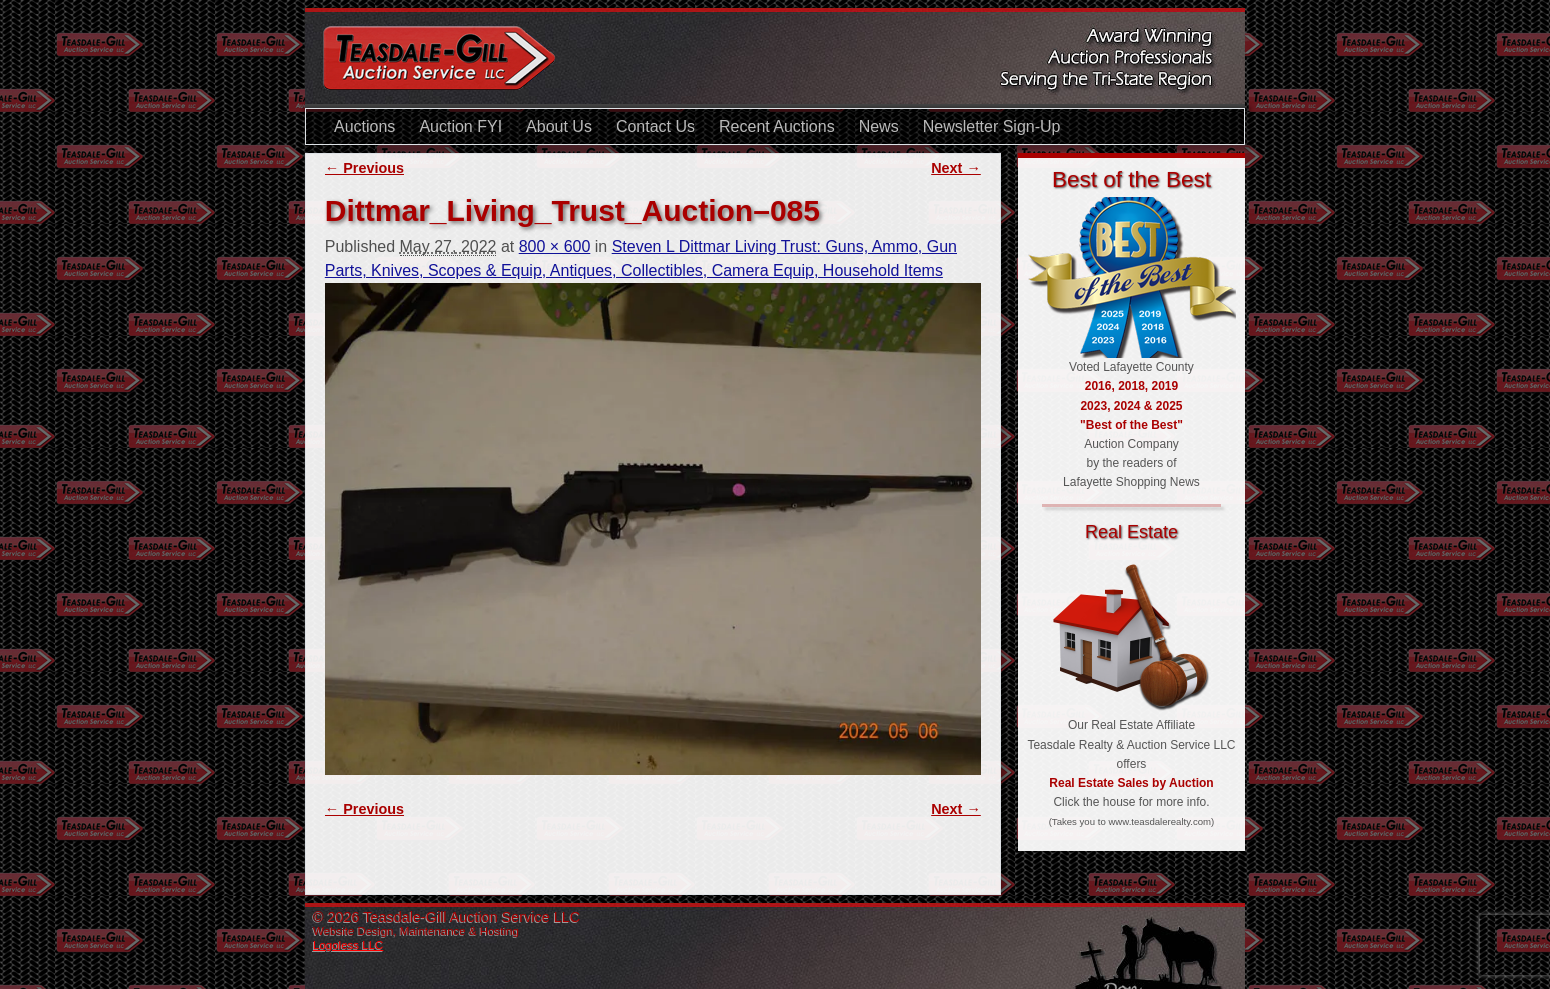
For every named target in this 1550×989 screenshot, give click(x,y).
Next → (956, 168)
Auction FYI (460, 126)
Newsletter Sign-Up (992, 126)
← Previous (364, 168)
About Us (559, 126)
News (879, 126)
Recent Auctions (777, 126)
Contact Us (655, 126)
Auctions (364, 126)
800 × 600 (555, 246)
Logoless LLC (348, 945)
